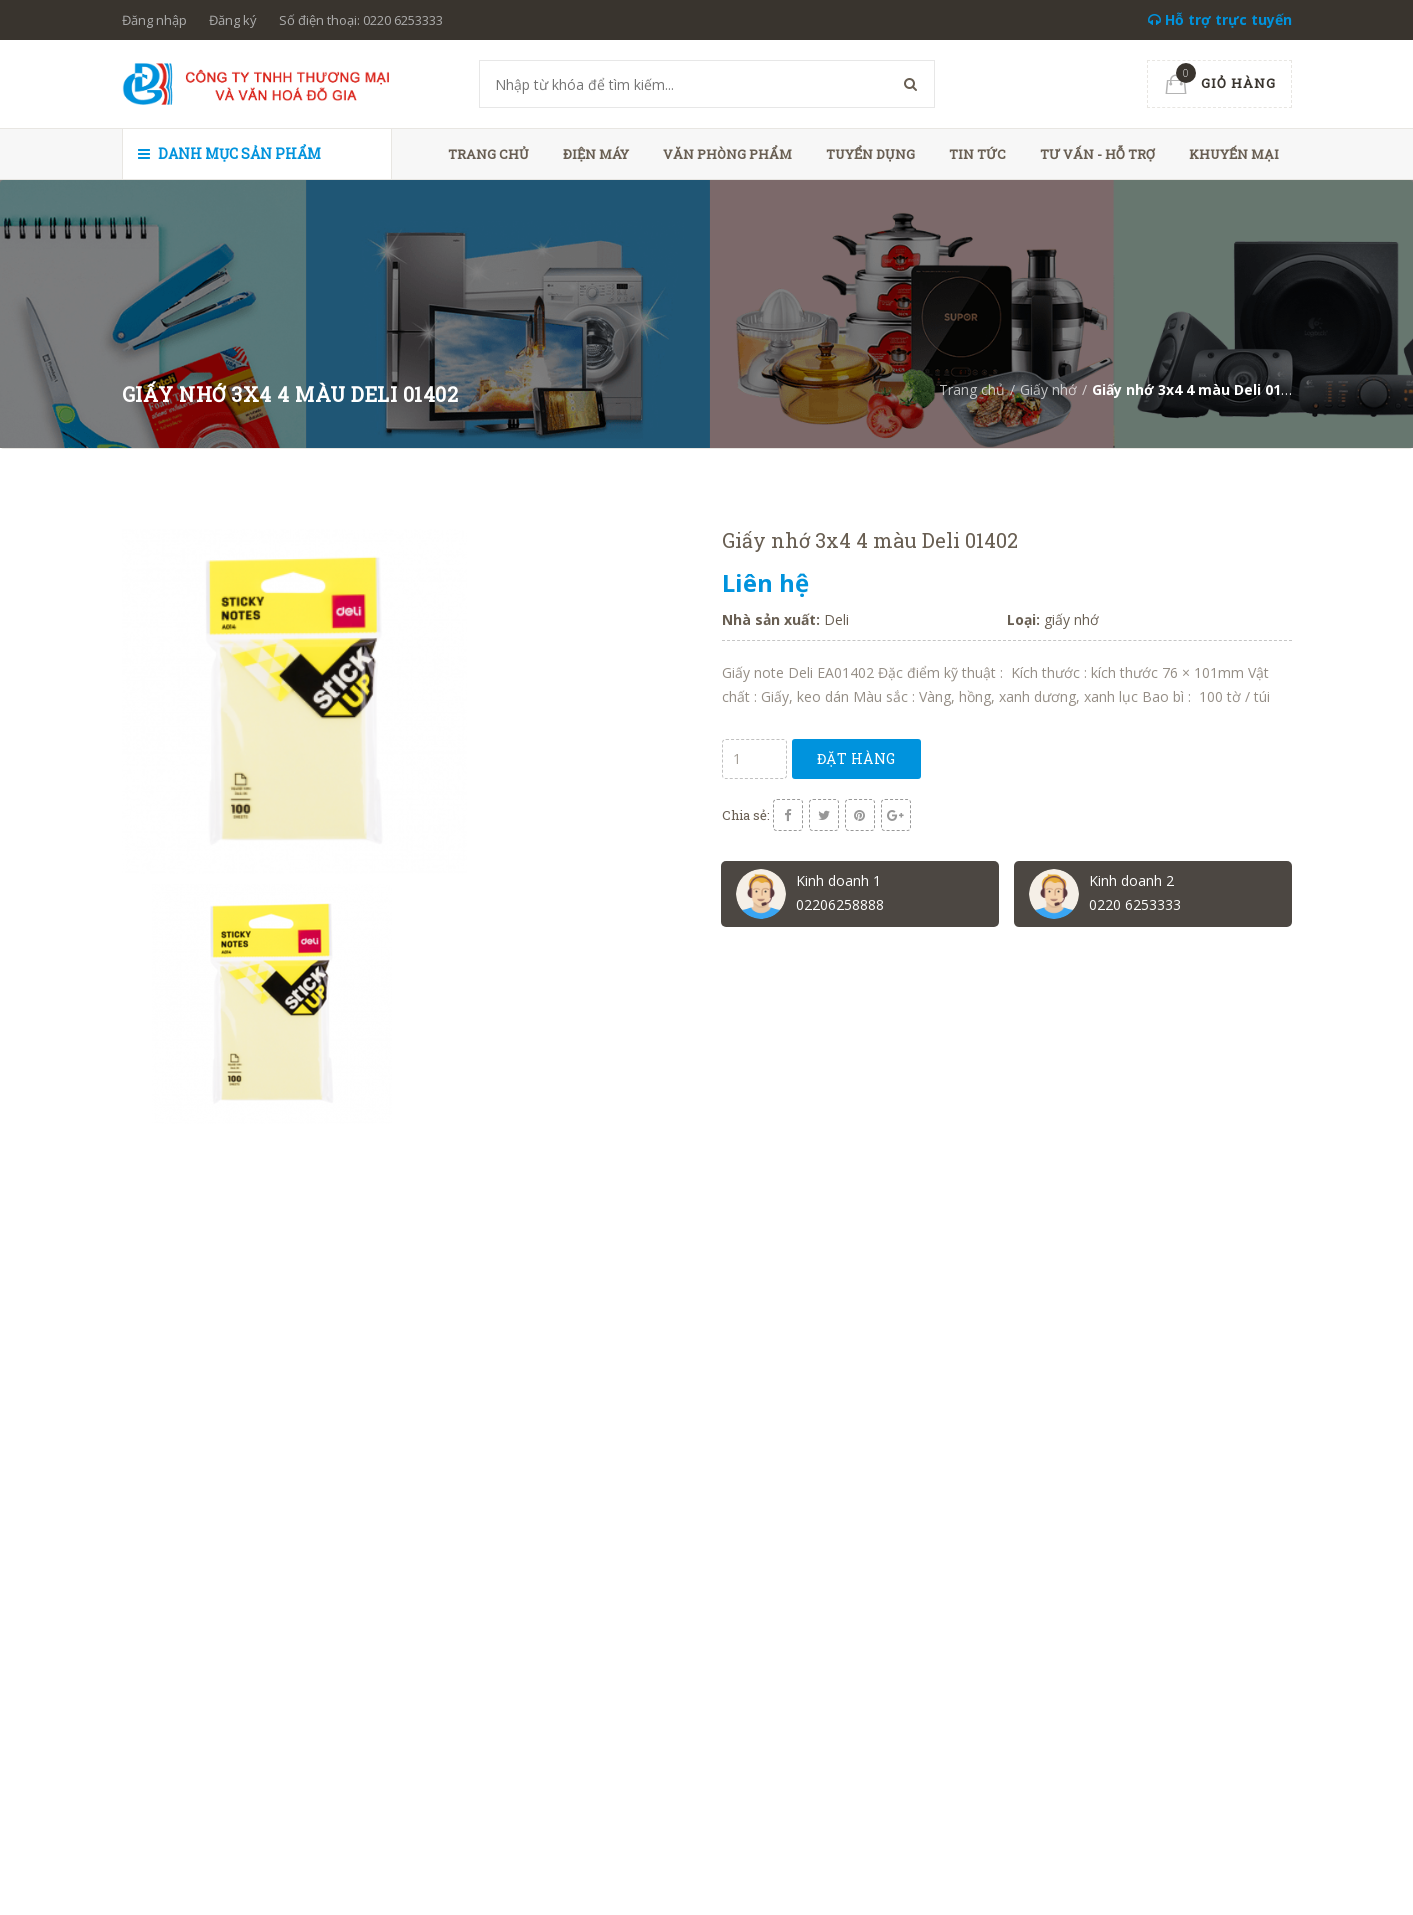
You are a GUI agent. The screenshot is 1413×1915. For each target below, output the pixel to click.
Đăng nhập (154, 20)
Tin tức (977, 154)
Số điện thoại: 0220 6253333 (361, 20)
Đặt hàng (856, 758)
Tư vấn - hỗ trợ (1097, 154)
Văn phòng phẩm (727, 154)
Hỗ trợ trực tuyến (1220, 19)
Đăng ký (233, 20)
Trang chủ (488, 154)
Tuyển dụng (870, 154)
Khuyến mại (1234, 154)
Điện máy (596, 154)
